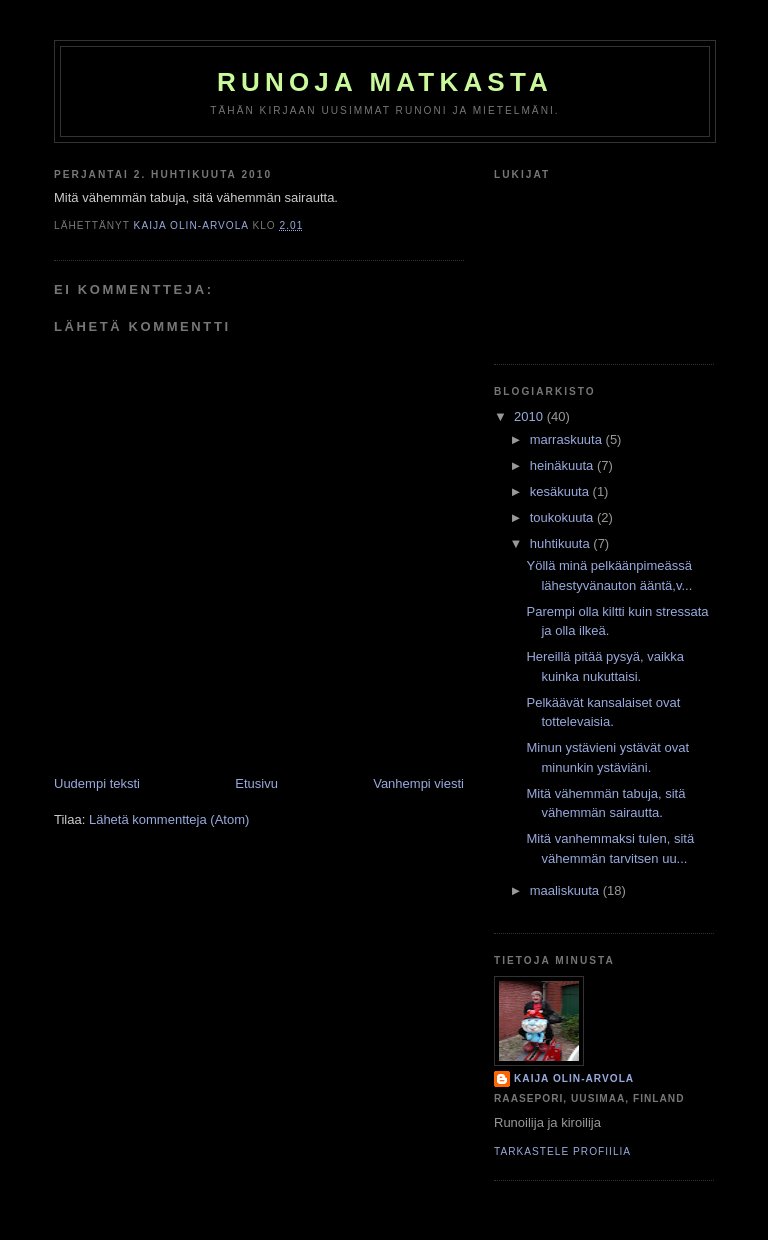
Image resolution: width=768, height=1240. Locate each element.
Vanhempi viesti (418, 783)
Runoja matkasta (385, 82)
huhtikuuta (562, 543)
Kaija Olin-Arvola (574, 1078)
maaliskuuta (566, 890)
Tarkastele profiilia (562, 1151)
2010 (530, 416)
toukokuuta (563, 517)
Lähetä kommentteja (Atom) (169, 819)
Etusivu (256, 783)
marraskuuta (568, 439)
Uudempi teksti (97, 783)
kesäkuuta (561, 491)
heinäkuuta (563, 465)
